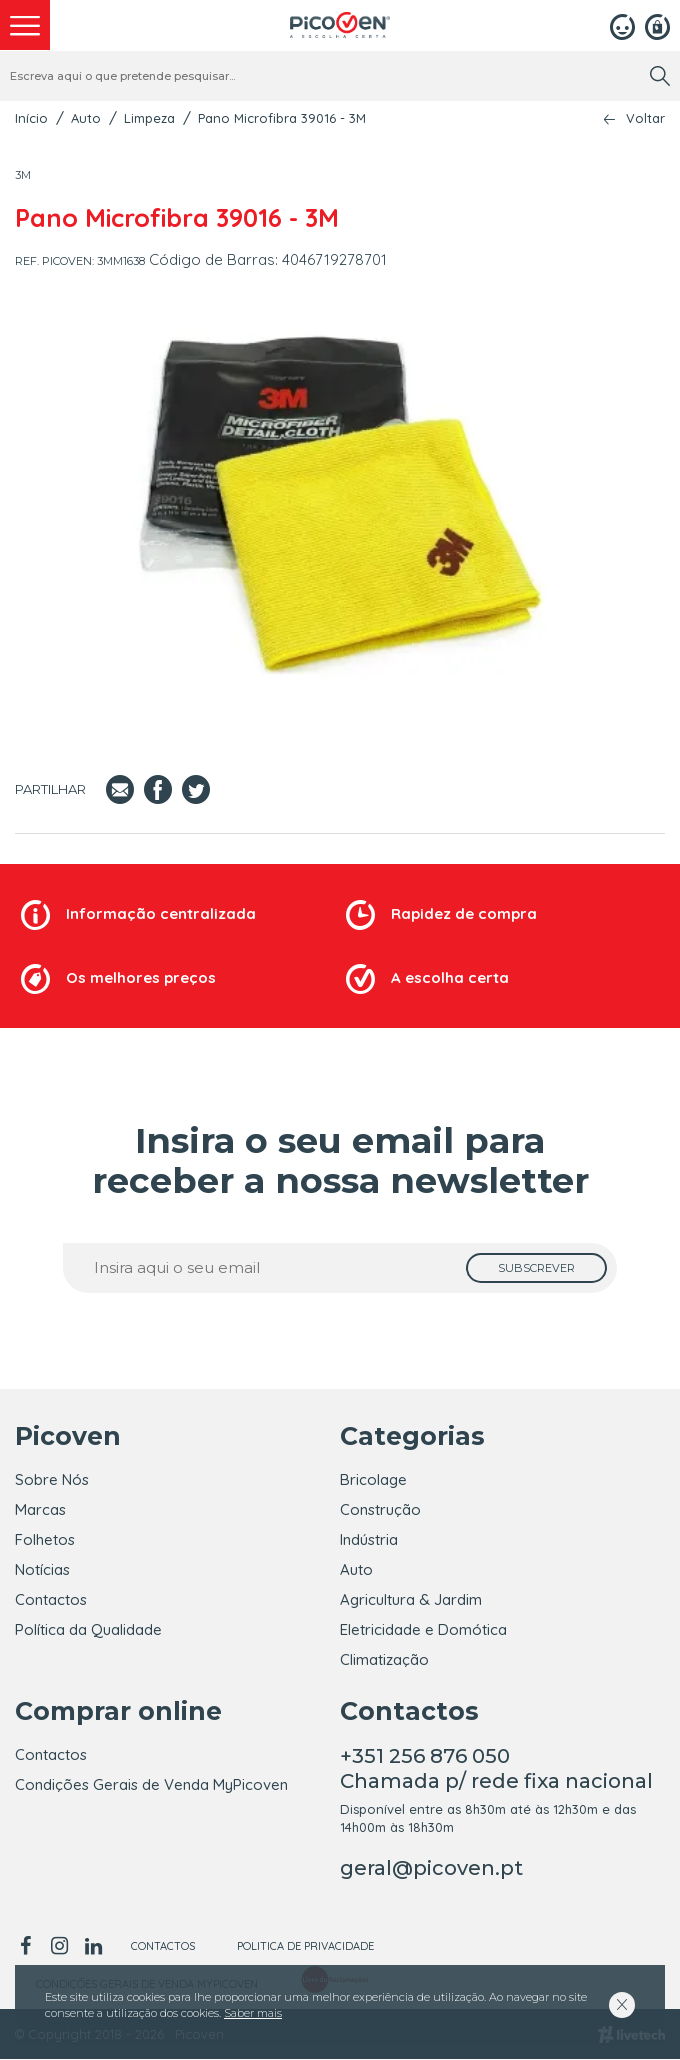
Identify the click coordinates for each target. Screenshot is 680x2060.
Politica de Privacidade (305, 1947)
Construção (380, 1509)
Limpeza (149, 118)
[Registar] (657, 25)
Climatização (384, 1659)
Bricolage (373, 1479)
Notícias (42, 1569)
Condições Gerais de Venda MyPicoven (151, 1785)
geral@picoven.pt (431, 1869)
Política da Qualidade (88, 1629)
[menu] (25, 25)
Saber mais (253, 2013)
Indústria (369, 1539)
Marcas (40, 1509)
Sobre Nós (52, 1479)
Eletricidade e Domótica (423, 1629)
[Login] (622, 25)
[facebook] (28, 1947)
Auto (86, 118)
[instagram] (59, 1947)
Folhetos (45, 1539)
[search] (660, 76)
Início (31, 118)
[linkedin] (93, 1947)
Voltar (645, 118)
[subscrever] (536, 1268)
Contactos (51, 1599)
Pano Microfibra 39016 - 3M (282, 118)
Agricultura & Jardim (411, 1599)
